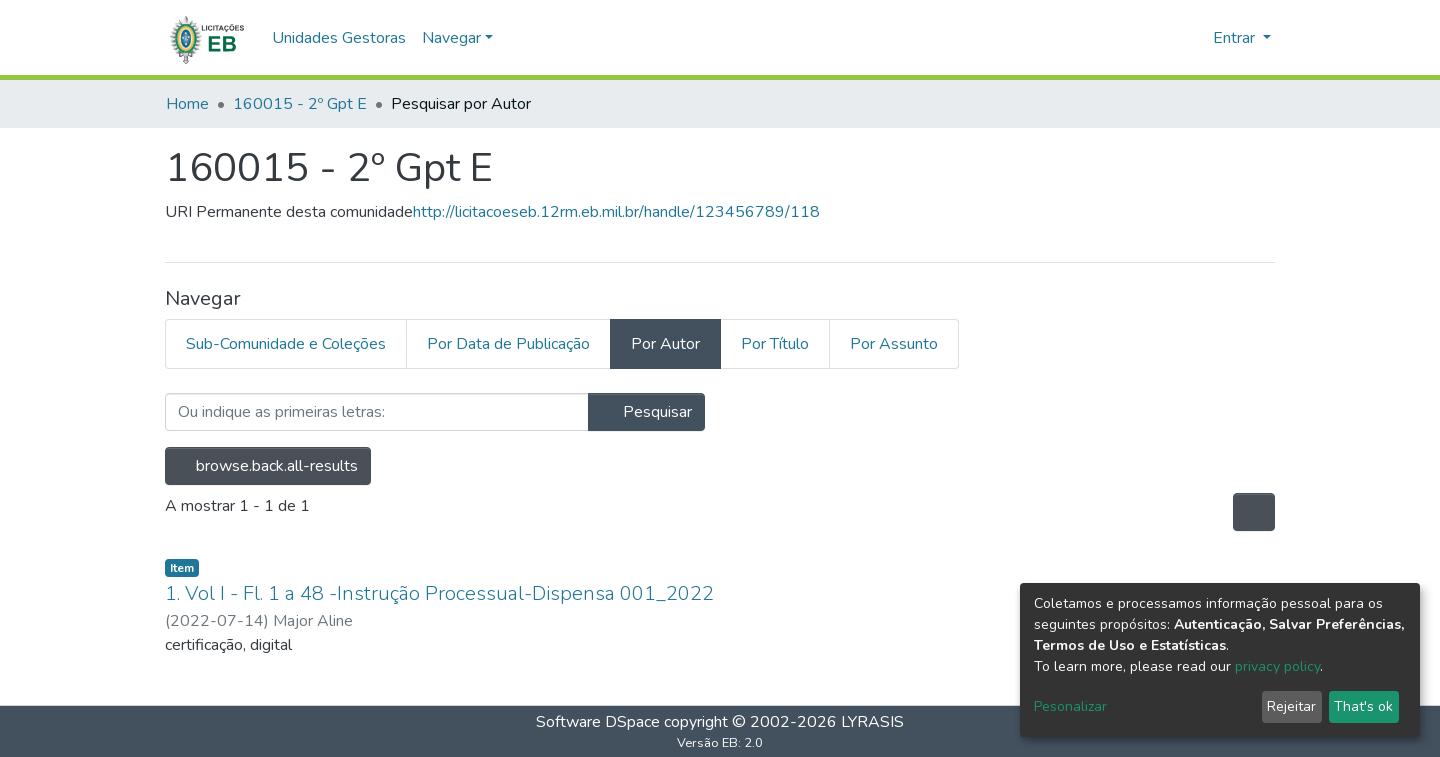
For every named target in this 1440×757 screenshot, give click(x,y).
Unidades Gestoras (339, 38)
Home (187, 104)
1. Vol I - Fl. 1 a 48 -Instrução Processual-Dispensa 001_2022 (439, 593)
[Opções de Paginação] (1254, 512)
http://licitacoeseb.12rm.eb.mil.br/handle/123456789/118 (616, 212)
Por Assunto (894, 344)
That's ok (1363, 706)
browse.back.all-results (268, 466)
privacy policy (1277, 666)
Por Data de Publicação (508, 344)
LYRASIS (872, 722)
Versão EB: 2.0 (720, 743)
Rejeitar (1291, 706)
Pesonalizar (1070, 706)
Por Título (775, 344)
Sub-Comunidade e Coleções (286, 344)
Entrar (1236, 38)
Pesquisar (646, 412)
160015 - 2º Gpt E (300, 104)
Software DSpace (598, 722)
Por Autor (665, 344)
